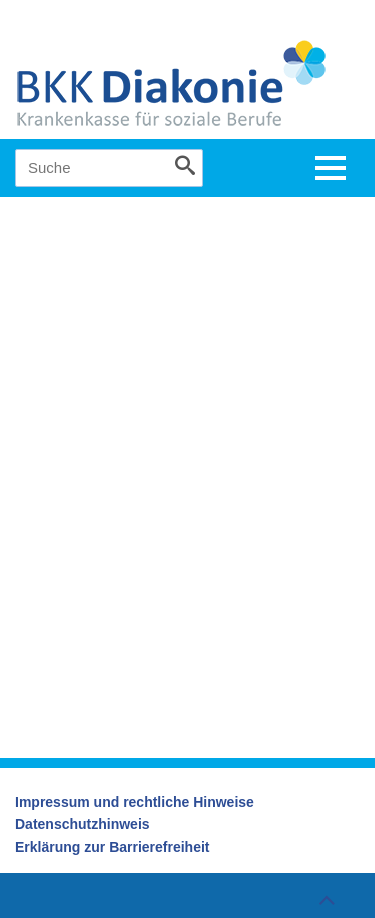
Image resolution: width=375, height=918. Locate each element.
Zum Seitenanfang (324, 900)
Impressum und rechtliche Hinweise (134, 802)
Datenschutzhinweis (82, 824)
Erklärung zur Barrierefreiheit (112, 847)
